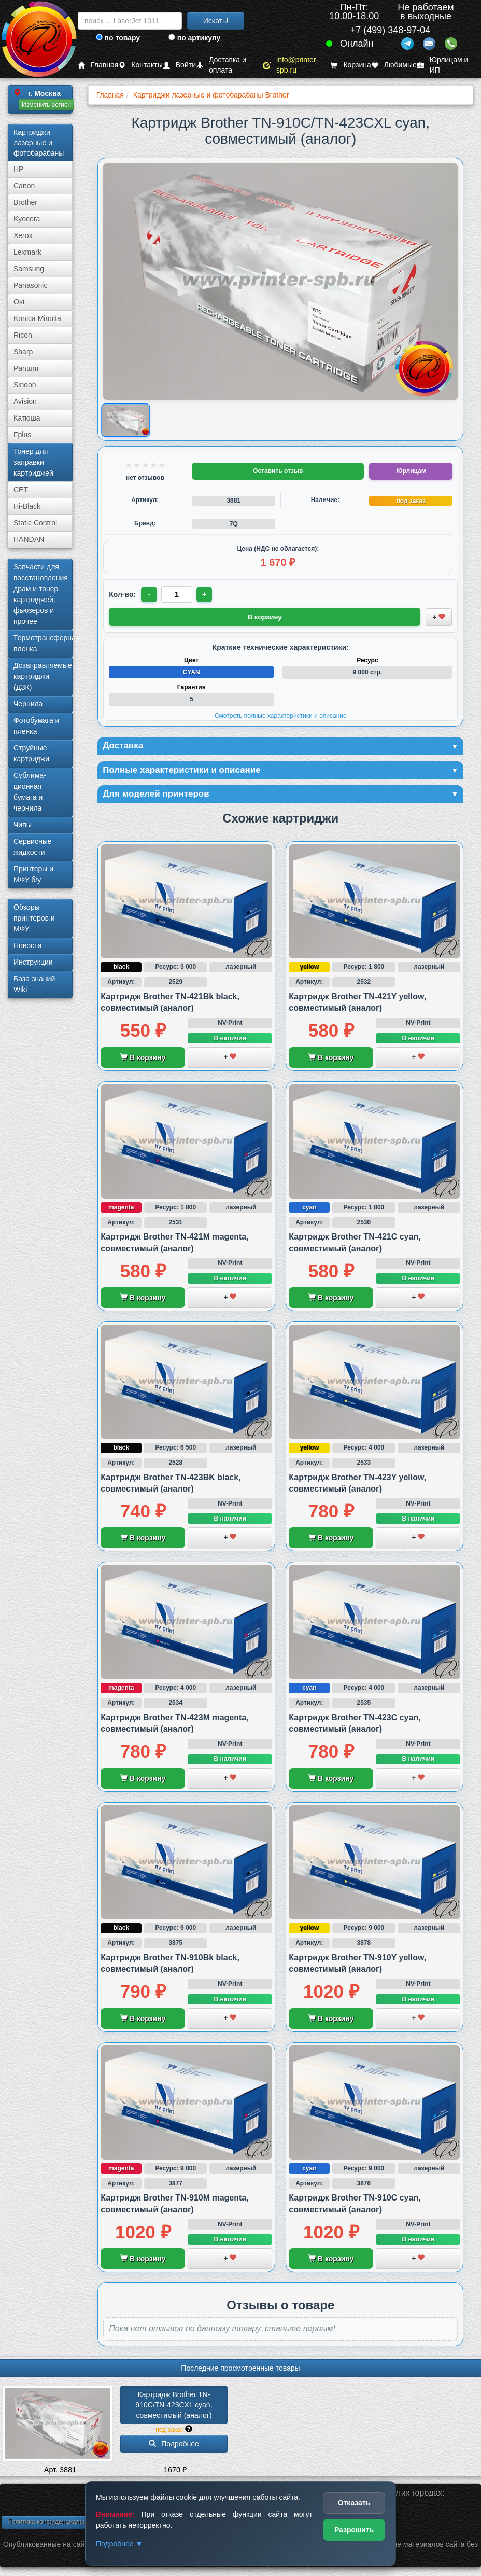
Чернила (28, 704)
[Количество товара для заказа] (177, 594)
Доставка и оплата (221, 65)
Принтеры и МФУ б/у (33, 874)
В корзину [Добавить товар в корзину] (264, 616)
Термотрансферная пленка (43, 643)
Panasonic (30, 285)
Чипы (22, 824)
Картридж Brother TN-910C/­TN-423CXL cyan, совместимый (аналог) (174, 2406)
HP (18, 169)
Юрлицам (411, 471)
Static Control (35, 523)
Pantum (25, 368)
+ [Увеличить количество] (205, 594)
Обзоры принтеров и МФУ (34, 918)
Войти (179, 65)
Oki (18, 302)
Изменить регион (46, 104)
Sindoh (24, 385)
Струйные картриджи (31, 753)
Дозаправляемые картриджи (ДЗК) (42, 676)
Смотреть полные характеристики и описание (281, 715)
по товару (118, 38)
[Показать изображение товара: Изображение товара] (126, 420)
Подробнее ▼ (119, 2544)
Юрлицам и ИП (443, 65)
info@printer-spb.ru (290, 65)
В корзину (142, 1059)
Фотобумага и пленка (36, 725)
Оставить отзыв (278, 471)
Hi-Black (26, 506)
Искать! (216, 21)
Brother (25, 202)
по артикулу (194, 38)
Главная (98, 65)
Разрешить (354, 2530)
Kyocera (26, 219)
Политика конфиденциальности (53, 2523)
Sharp (23, 351)
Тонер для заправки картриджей (33, 462)
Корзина (350, 65)
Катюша (26, 418)
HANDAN (28, 539)
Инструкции (33, 962)
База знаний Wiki (34, 984)
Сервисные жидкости (32, 846)
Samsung (28, 268)
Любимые (394, 65)
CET (20, 489)
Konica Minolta (37, 318)
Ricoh (22, 335)
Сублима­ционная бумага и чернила (29, 791)
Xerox (23, 235)
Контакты (140, 65)
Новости (27, 945)
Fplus (22, 434)
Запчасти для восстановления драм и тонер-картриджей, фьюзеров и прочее (40, 594)
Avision (25, 401)
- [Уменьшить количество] (149, 594)
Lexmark (27, 252)
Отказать (354, 2503)
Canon (24, 186)
